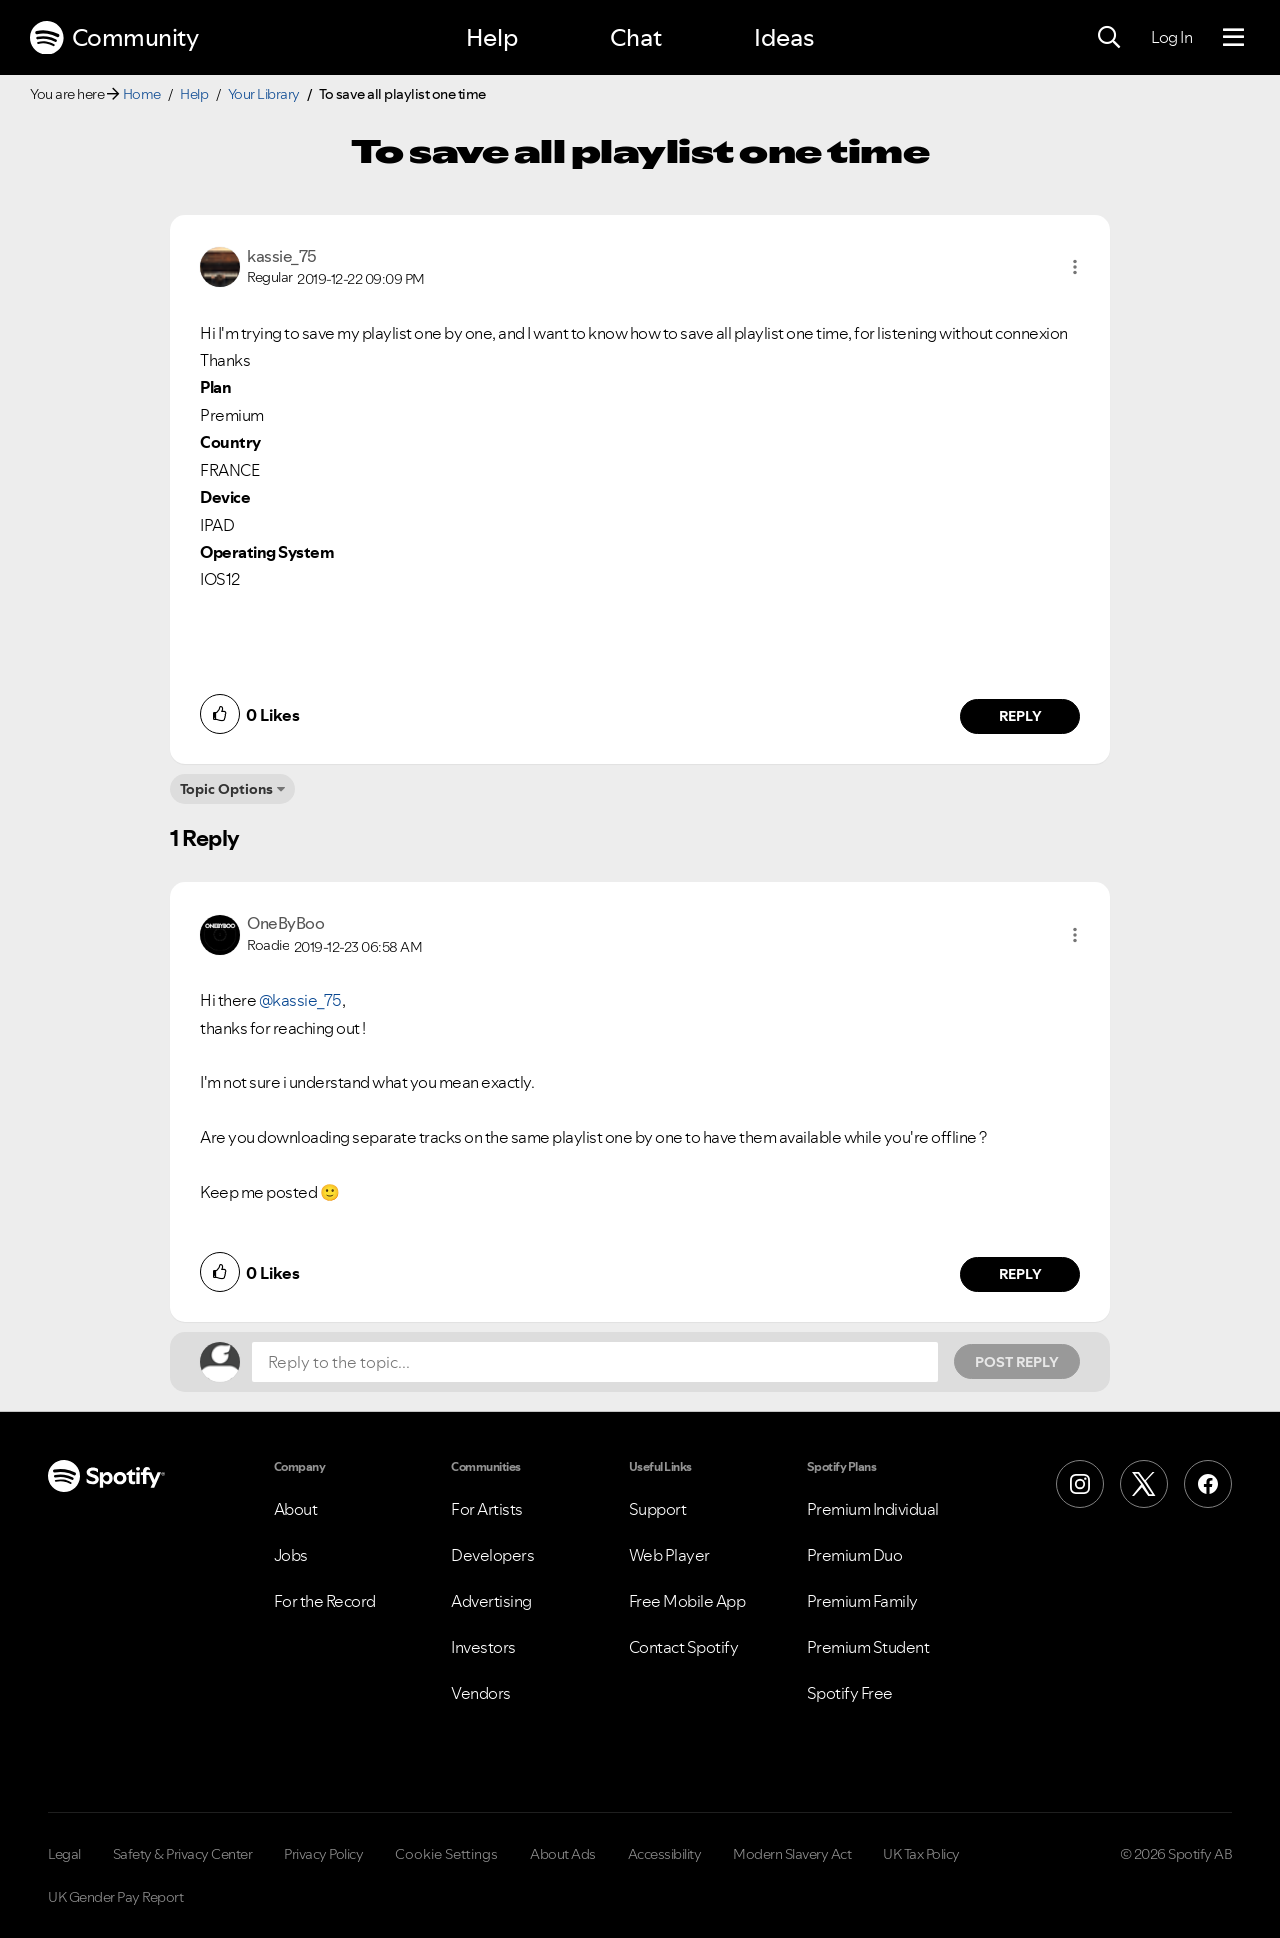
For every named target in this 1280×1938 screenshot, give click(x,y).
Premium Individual (873, 1509)
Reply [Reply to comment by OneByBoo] (1020, 1274)
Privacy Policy (323, 1854)
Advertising (491, 1601)
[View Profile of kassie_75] (282, 256)
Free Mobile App (687, 1601)
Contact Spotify (684, 1647)
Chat (636, 37)
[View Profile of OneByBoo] (285, 923)
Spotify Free (850, 1693)
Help (492, 37)
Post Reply (1017, 1362)
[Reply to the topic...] (595, 1362)
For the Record (325, 1601)
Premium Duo (855, 1555)
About (296, 1509)
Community (114, 38)
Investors (483, 1647)
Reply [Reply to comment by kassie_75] (1020, 716)
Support (658, 1509)
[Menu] (1233, 38)
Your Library (264, 94)
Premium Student (868, 1647)
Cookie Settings (446, 1854)
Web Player (669, 1555)
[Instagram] (1080, 1484)
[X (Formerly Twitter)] (1144, 1484)
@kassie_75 (300, 1000)
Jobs (291, 1555)
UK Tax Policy (921, 1854)
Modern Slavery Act (792, 1854)
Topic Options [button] (226, 789)
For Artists (487, 1509)
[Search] (1109, 38)
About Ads (563, 1854)
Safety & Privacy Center (183, 1854)
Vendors (481, 1693)
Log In (1171, 37)
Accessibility (665, 1854)
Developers (492, 1555)
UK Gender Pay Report (115, 1897)
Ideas (784, 37)
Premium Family (862, 1601)
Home (142, 94)
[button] (1075, 267)
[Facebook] (1208, 1484)
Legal (64, 1854)
